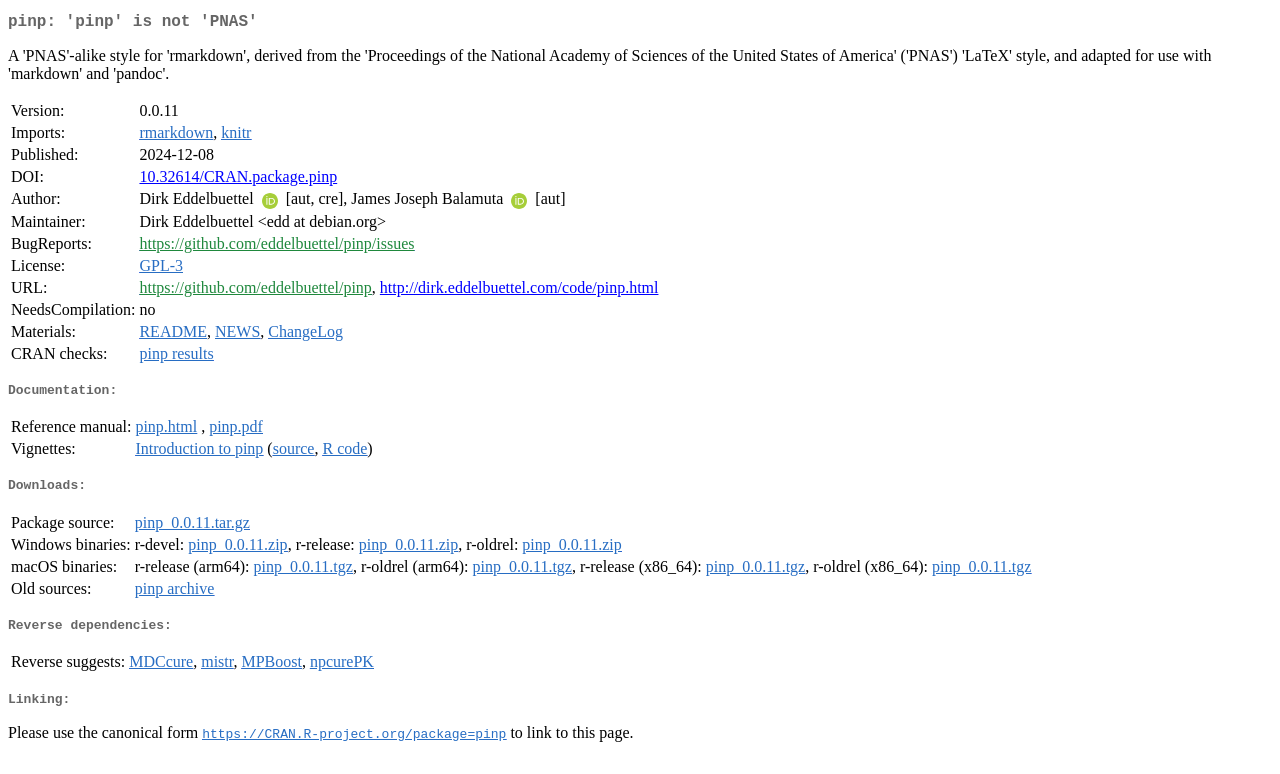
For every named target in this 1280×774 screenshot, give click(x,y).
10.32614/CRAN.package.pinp (238, 180)
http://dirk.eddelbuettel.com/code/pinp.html (519, 291)
